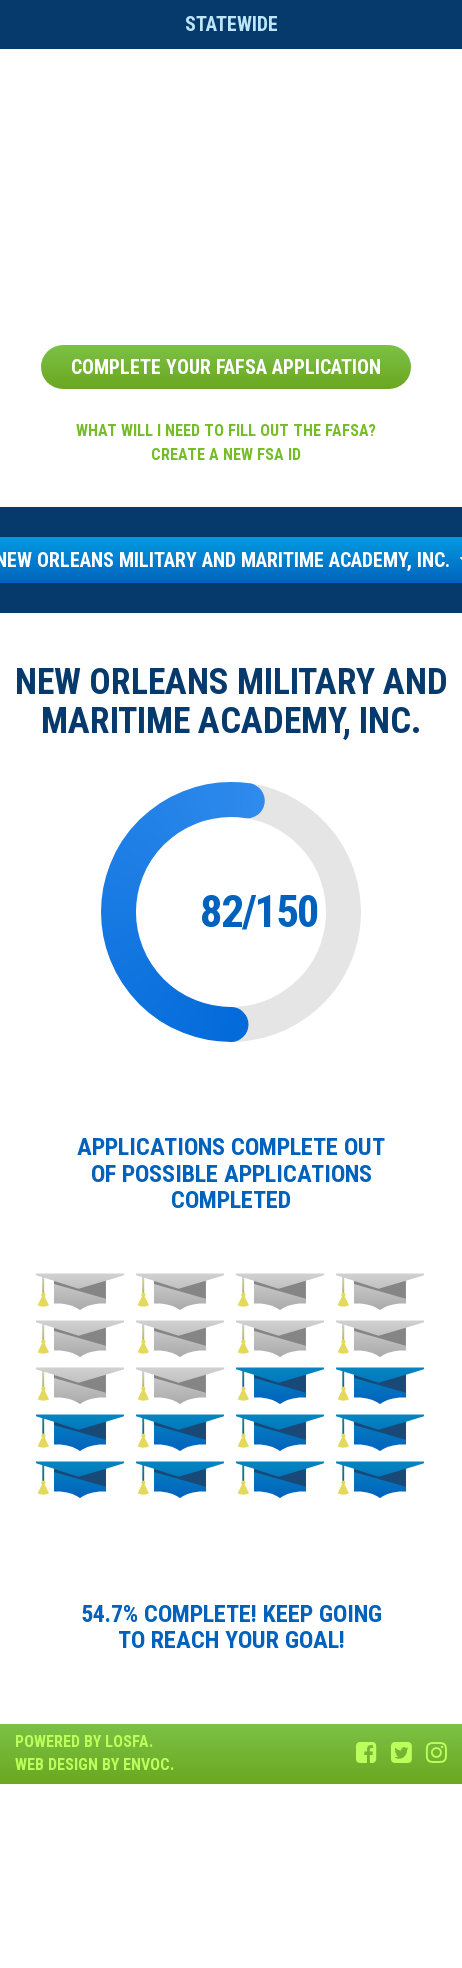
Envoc (146, 1764)
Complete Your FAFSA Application (226, 367)
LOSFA (127, 1741)
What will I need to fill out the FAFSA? (226, 430)
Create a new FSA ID (226, 454)
